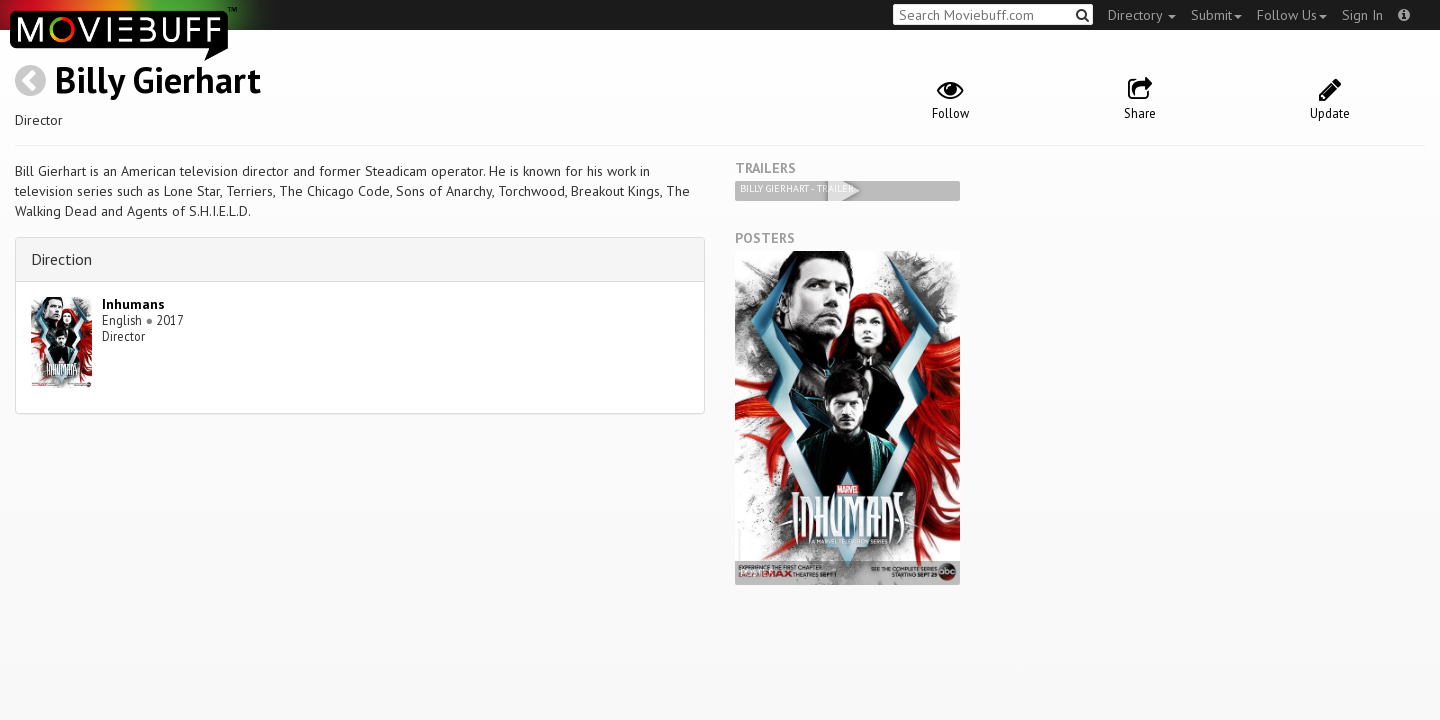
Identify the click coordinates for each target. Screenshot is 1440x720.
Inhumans (133, 304)
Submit (1216, 15)
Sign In (1362, 15)
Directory (1142, 15)
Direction (61, 259)
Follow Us (1292, 15)
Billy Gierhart (158, 79)
